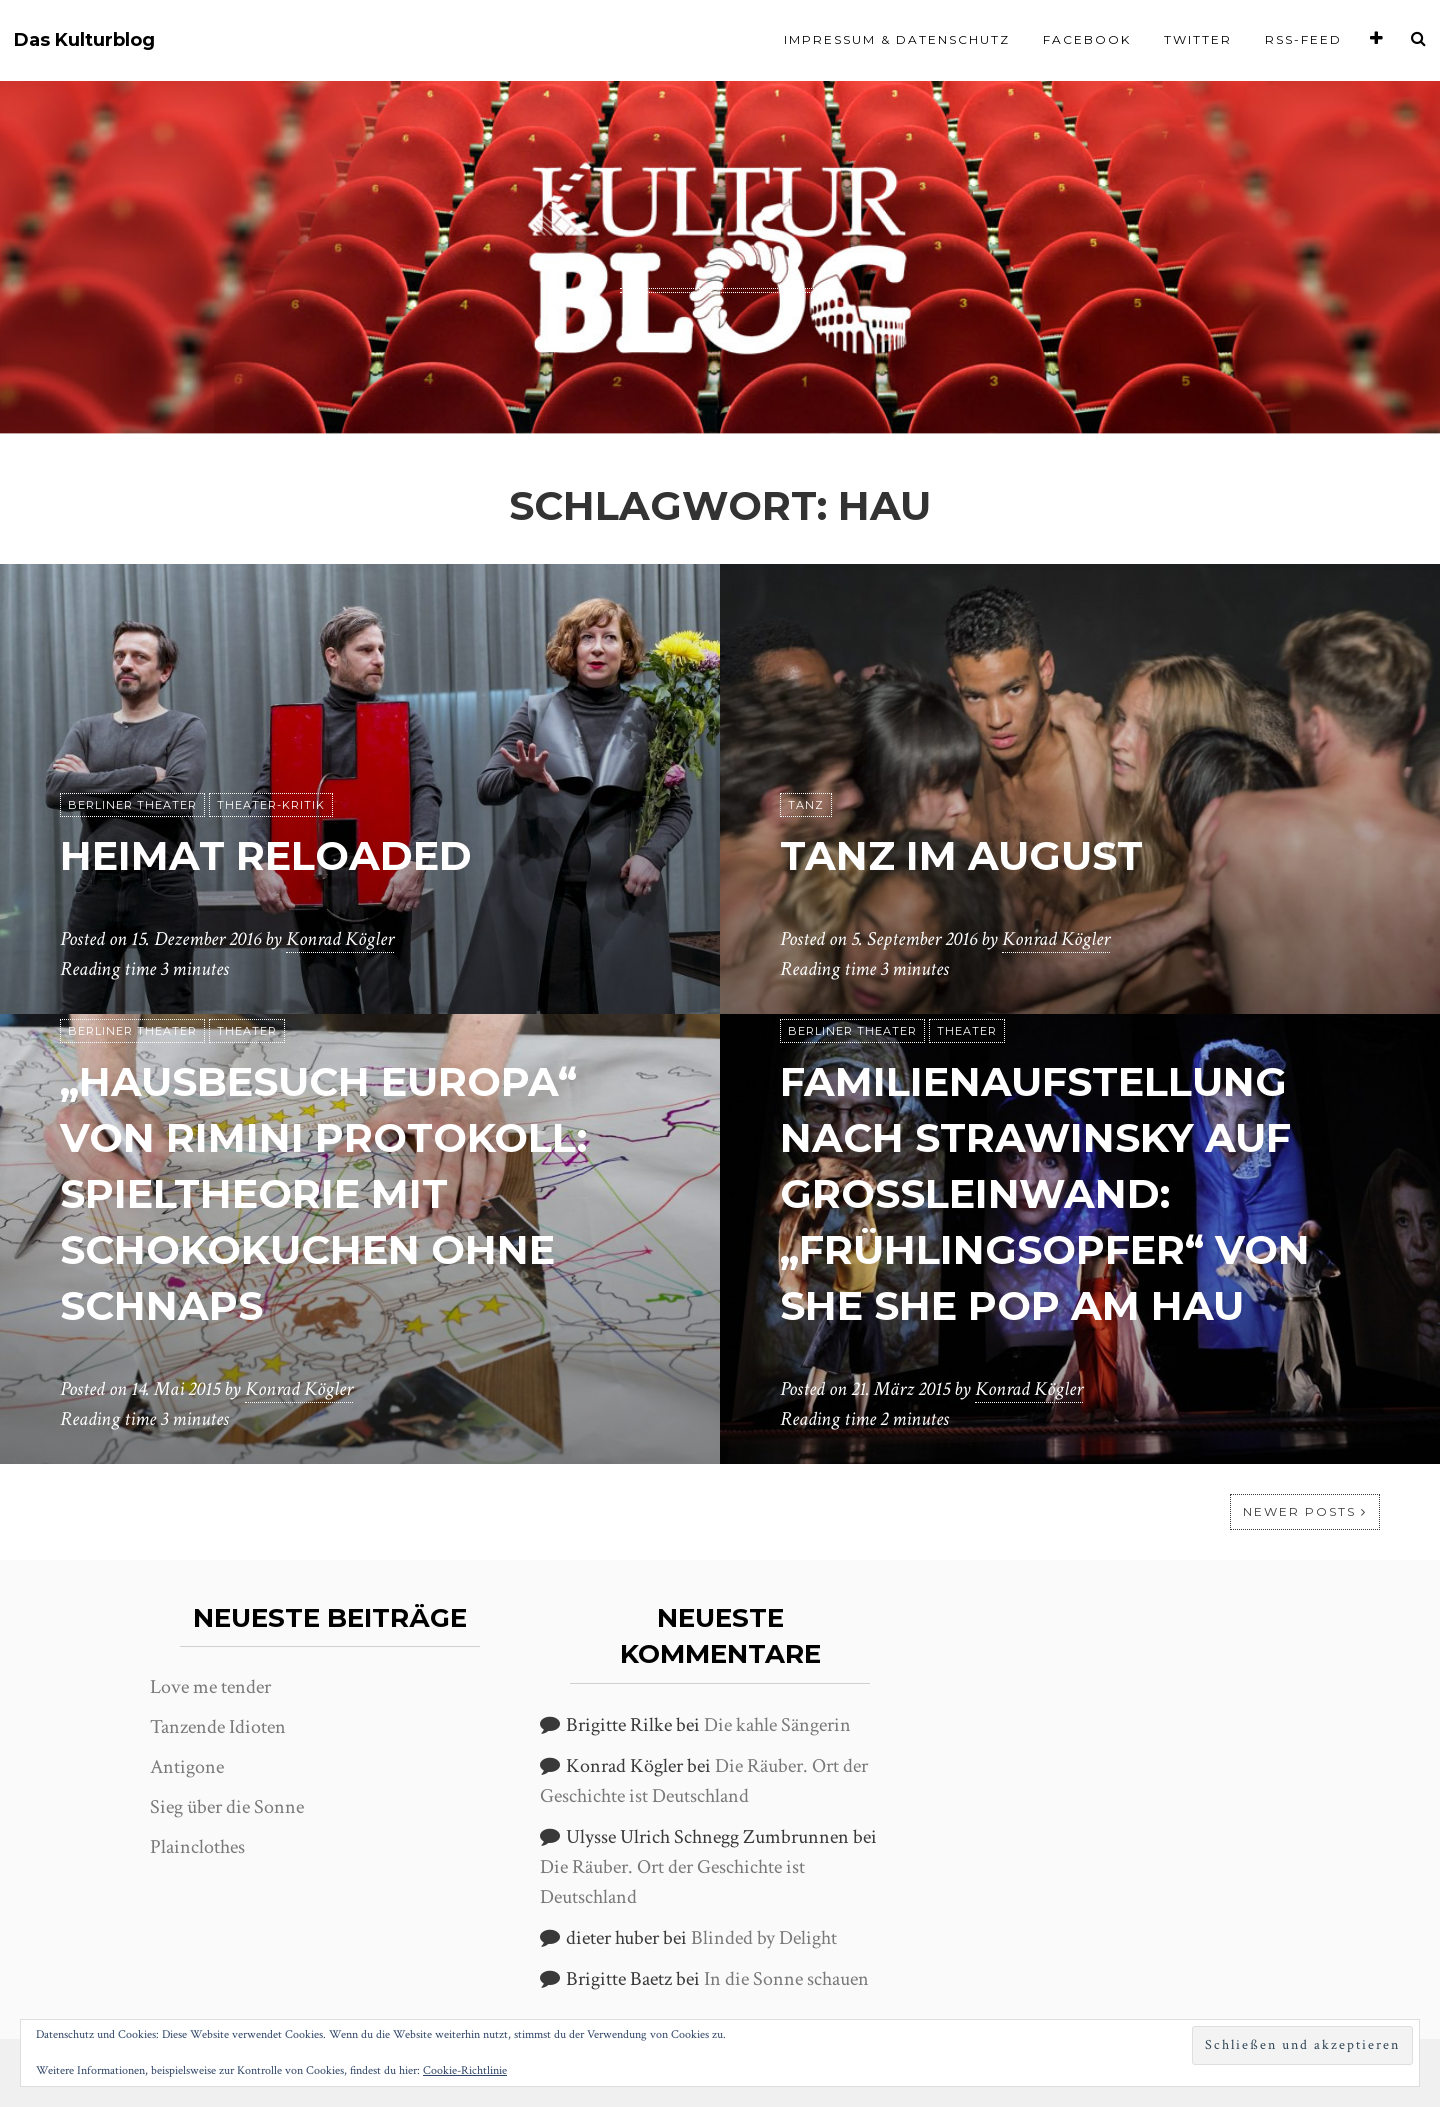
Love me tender (210, 1687)
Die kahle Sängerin (777, 1725)
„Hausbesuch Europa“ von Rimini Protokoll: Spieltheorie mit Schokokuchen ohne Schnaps (323, 1193)
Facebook (1087, 39)
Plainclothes (197, 1847)
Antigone (187, 1767)
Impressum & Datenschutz (897, 39)
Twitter (1198, 39)
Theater (247, 1031)
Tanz (806, 805)
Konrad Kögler (340, 939)
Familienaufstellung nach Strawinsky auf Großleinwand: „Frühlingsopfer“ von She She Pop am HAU (1045, 1193)
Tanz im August (961, 855)
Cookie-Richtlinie (465, 2070)
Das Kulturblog (84, 40)
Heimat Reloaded (266, 855)
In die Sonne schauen (786, 1979)
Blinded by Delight (764, 1938)
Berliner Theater (132, 805)
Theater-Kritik (271, 805)
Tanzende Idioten (218, 1727)
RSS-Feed (1303, 39)
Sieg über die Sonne (227, 1807)
